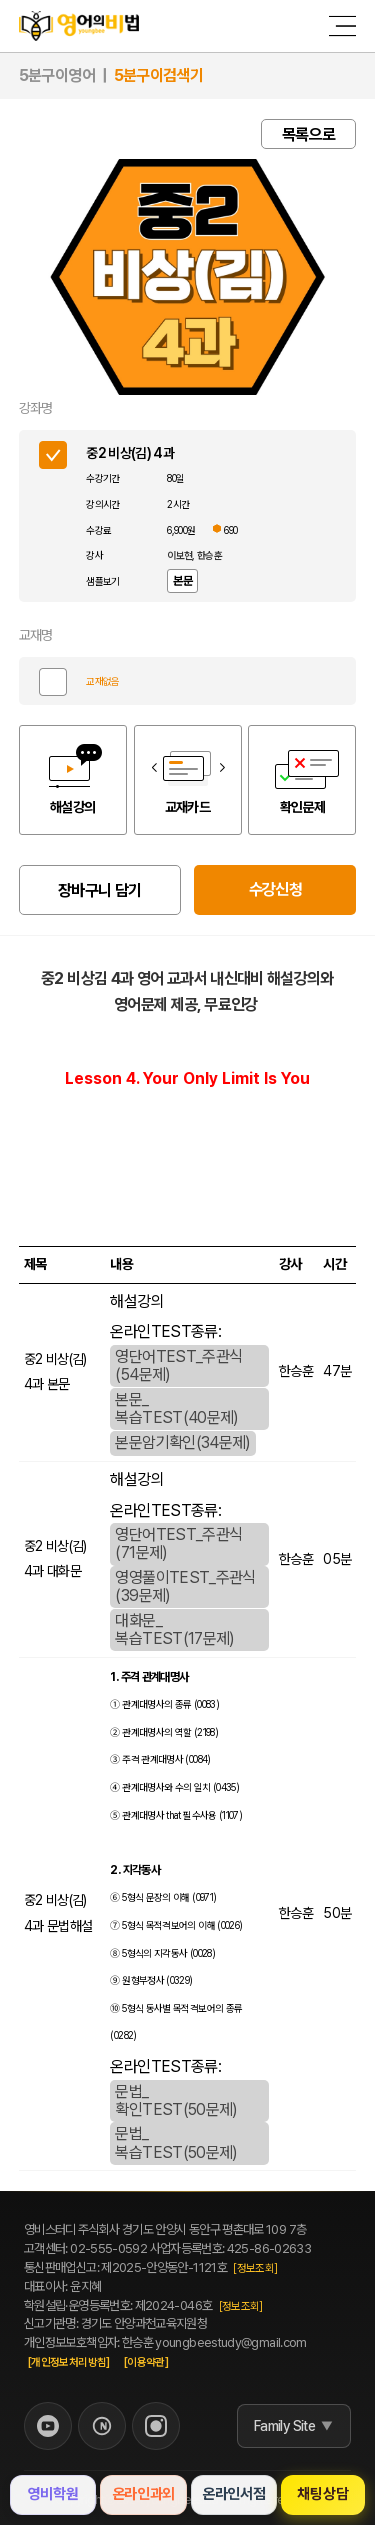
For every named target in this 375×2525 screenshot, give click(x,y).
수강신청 (275, 889)
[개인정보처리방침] (69, 2362)
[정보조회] (255, 2268)
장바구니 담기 (100, 890)
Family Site (284, 2426)
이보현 (179, 555)
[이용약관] (146, 2362)
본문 (182, 581)
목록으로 (308, 134)
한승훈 (209, 555)
